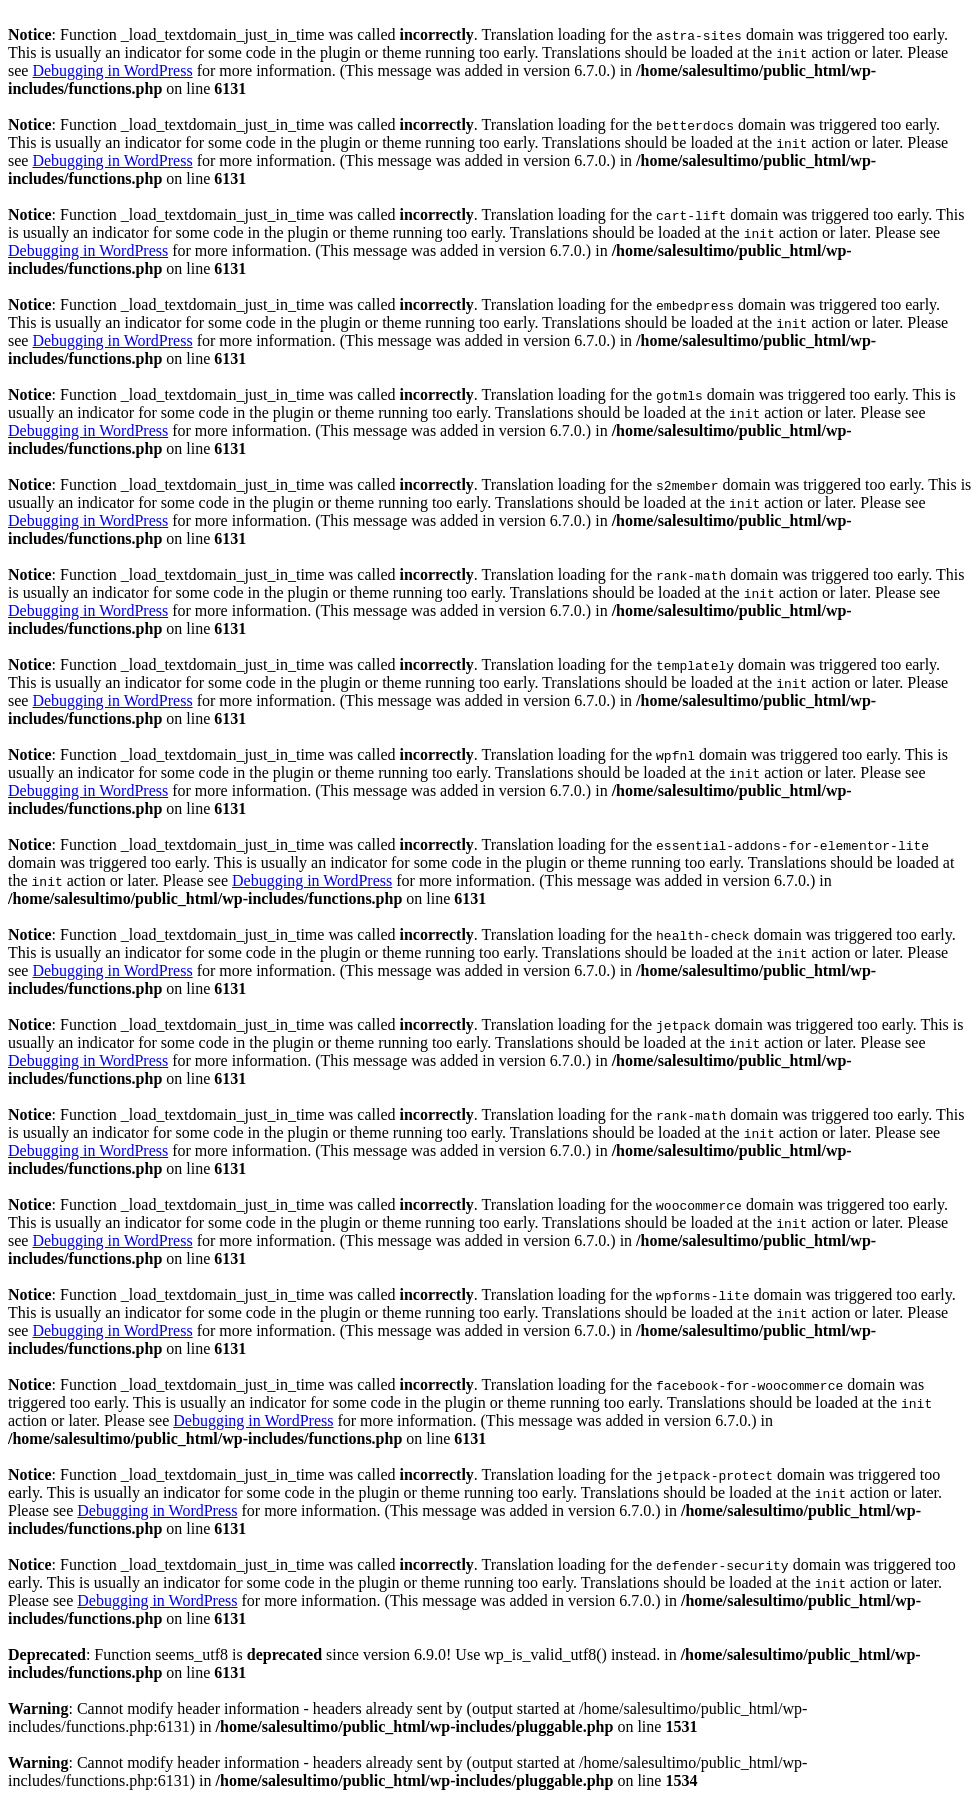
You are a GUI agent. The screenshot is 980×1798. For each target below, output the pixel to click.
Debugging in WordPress (112, 70)
